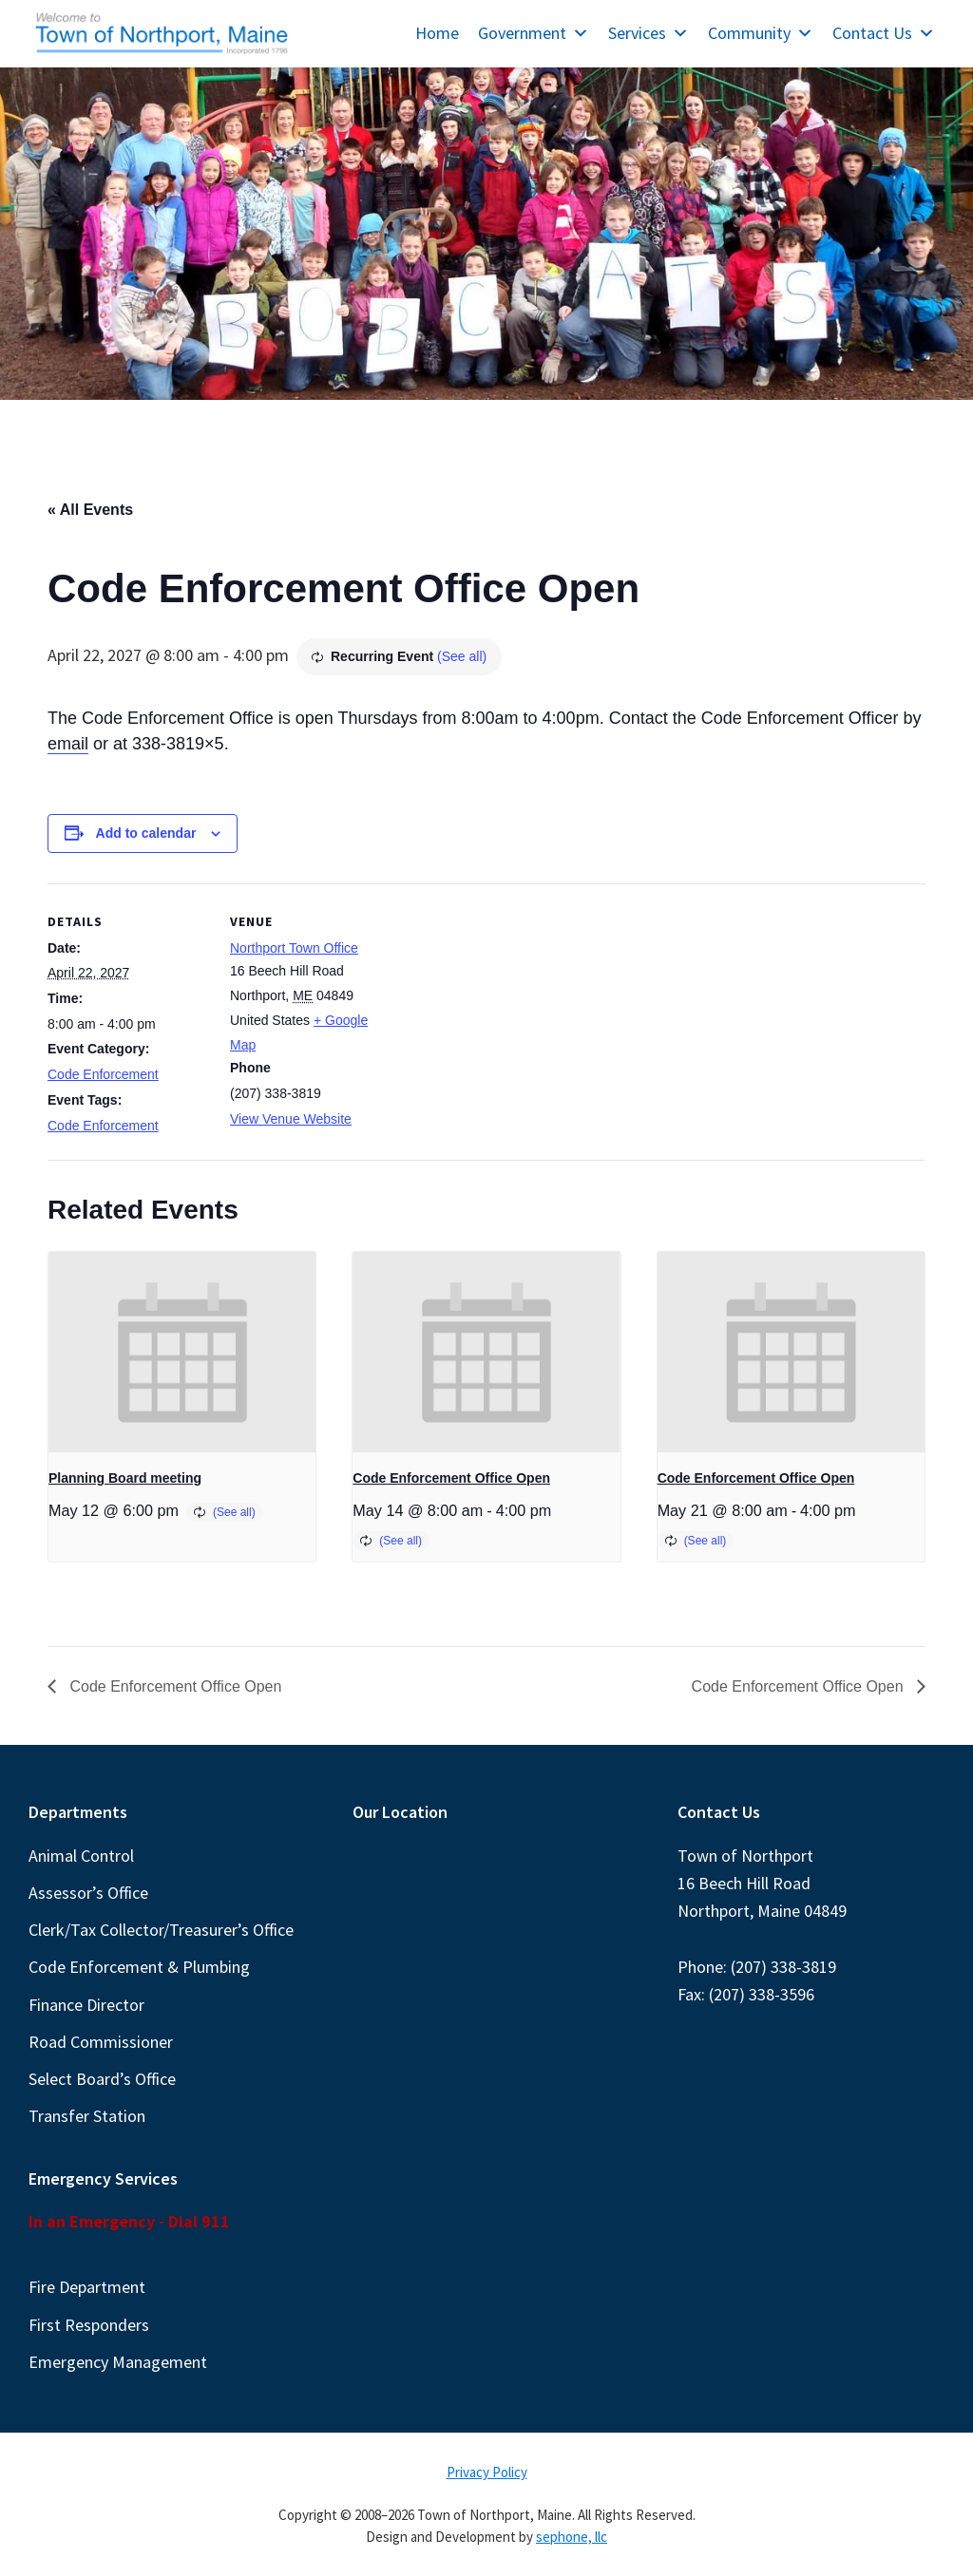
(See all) (461, 656)
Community (760, 33)
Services (648, 33)
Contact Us (883, 33)
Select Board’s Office (102, 2079)
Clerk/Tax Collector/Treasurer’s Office (161, 1930)
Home (437, 33)
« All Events (90, 510)
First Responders (89, 2325)
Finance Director (86, 2005)
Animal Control (81, 1855)
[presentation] (181, 1352)
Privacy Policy (487, 2472)
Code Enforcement (103, 1074)
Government (533, 33)
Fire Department (87, 2287)
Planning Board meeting (124, 1478)
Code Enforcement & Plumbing (139, 1967)
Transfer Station (87, 2116)
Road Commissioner (101, 2042)
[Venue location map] (512, 1015)
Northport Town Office (294, 948)
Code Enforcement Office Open (451, 1478)
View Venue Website (291, 1119)
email (68, 743)
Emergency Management (118, 2362)
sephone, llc (571, 2537)
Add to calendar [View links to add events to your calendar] (146, 833)
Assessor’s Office (88, 1893)
